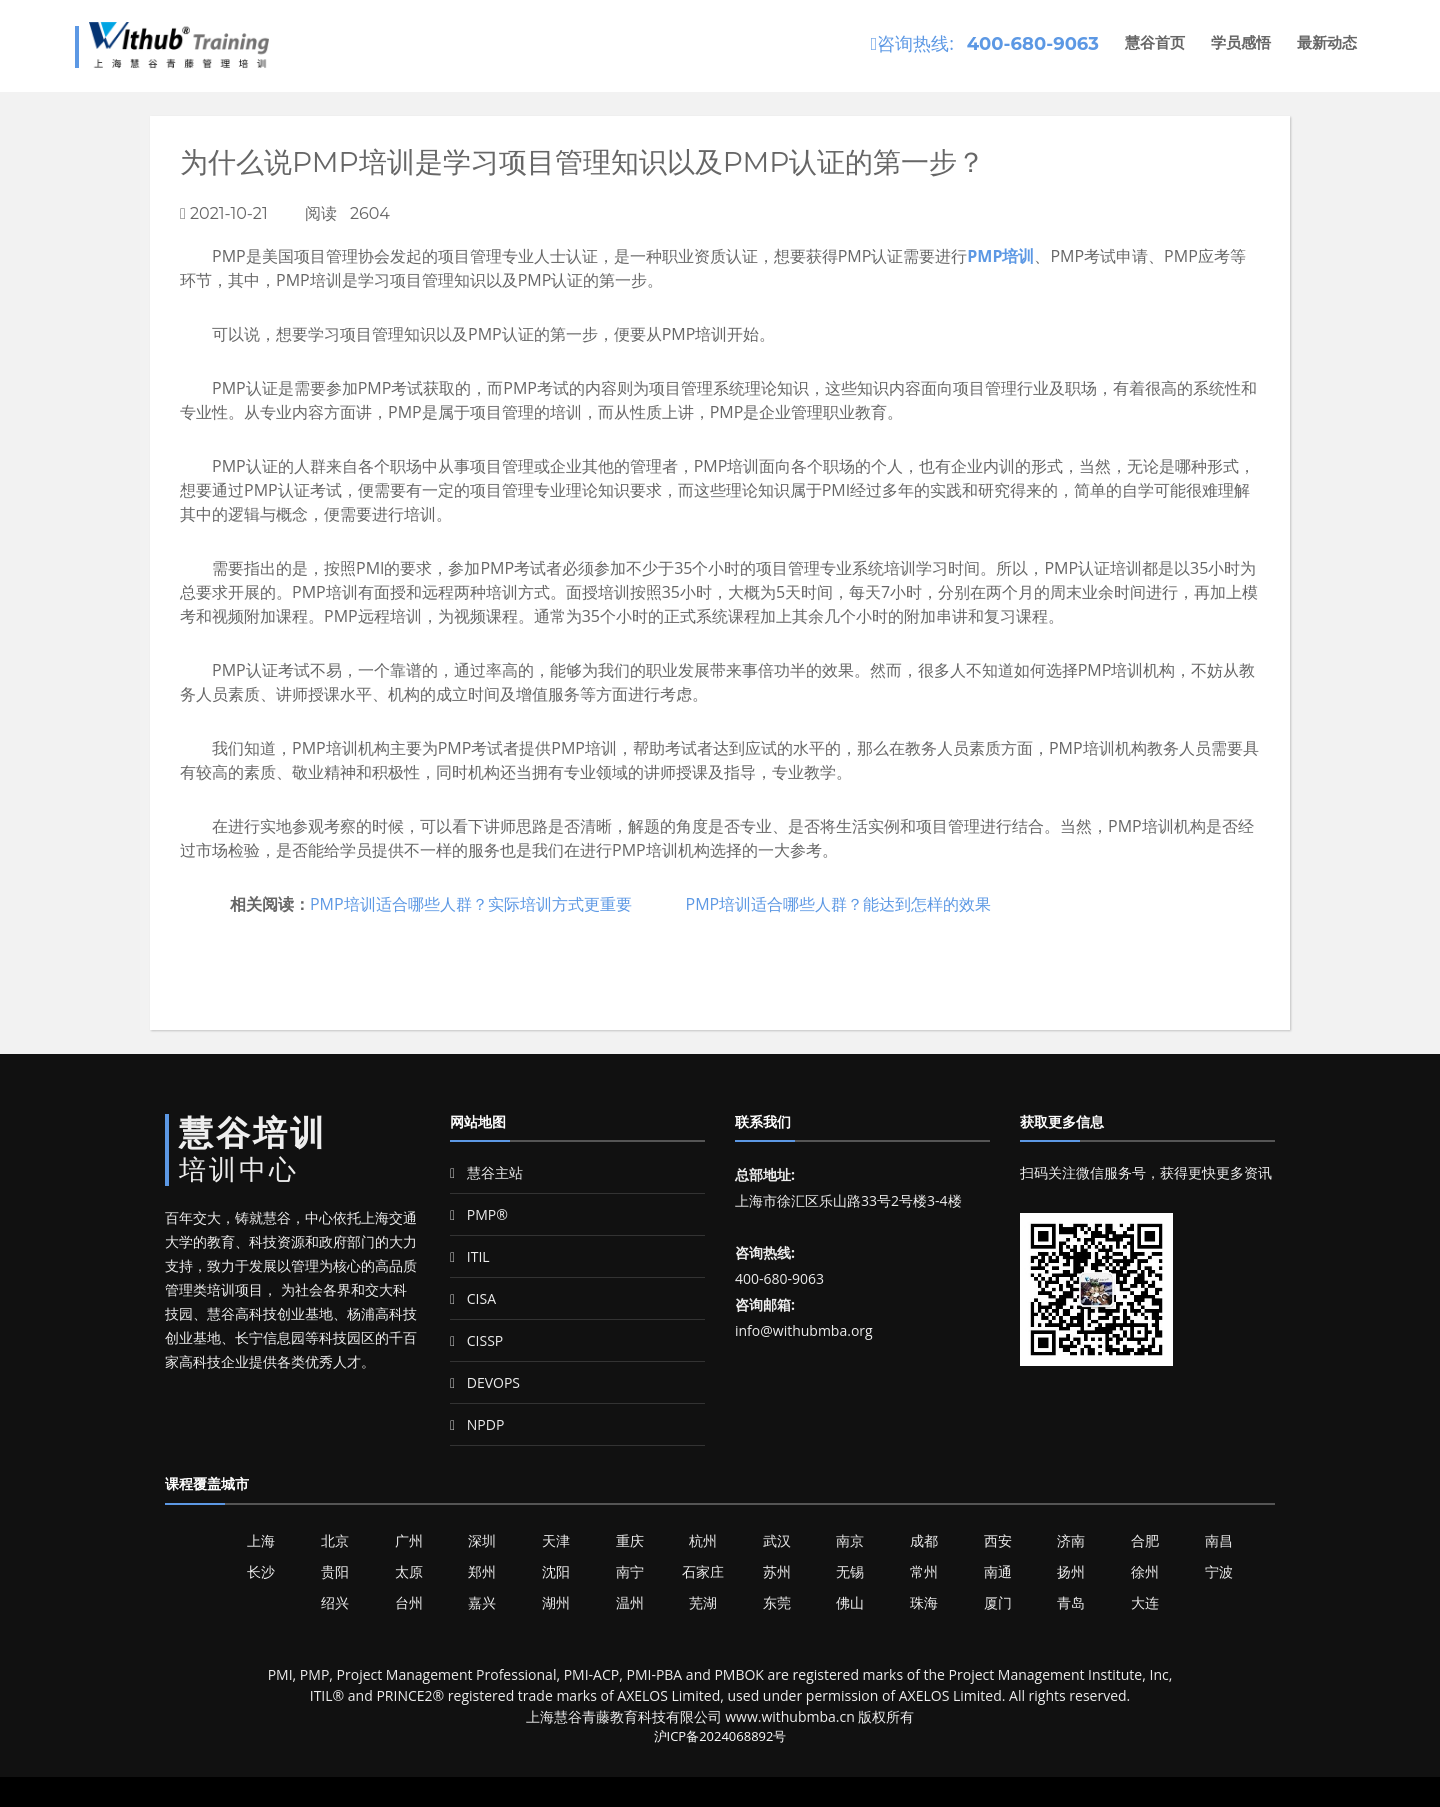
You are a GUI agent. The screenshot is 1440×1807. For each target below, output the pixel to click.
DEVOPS (485, 1382)
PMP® (479, 1214)
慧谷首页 (1155, 42)
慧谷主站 (486, 1172)
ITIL (470, 1256)
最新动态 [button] (1327, 42)
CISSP (476, 1340)
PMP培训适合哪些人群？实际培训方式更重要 (471, 904)
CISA (473, 1298)
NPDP (477, 1424)
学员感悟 (1241, 42)
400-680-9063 (1033, 44)
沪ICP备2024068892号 (720, 1736)
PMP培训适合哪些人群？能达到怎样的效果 (839, 904)
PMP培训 (1000, 256)
